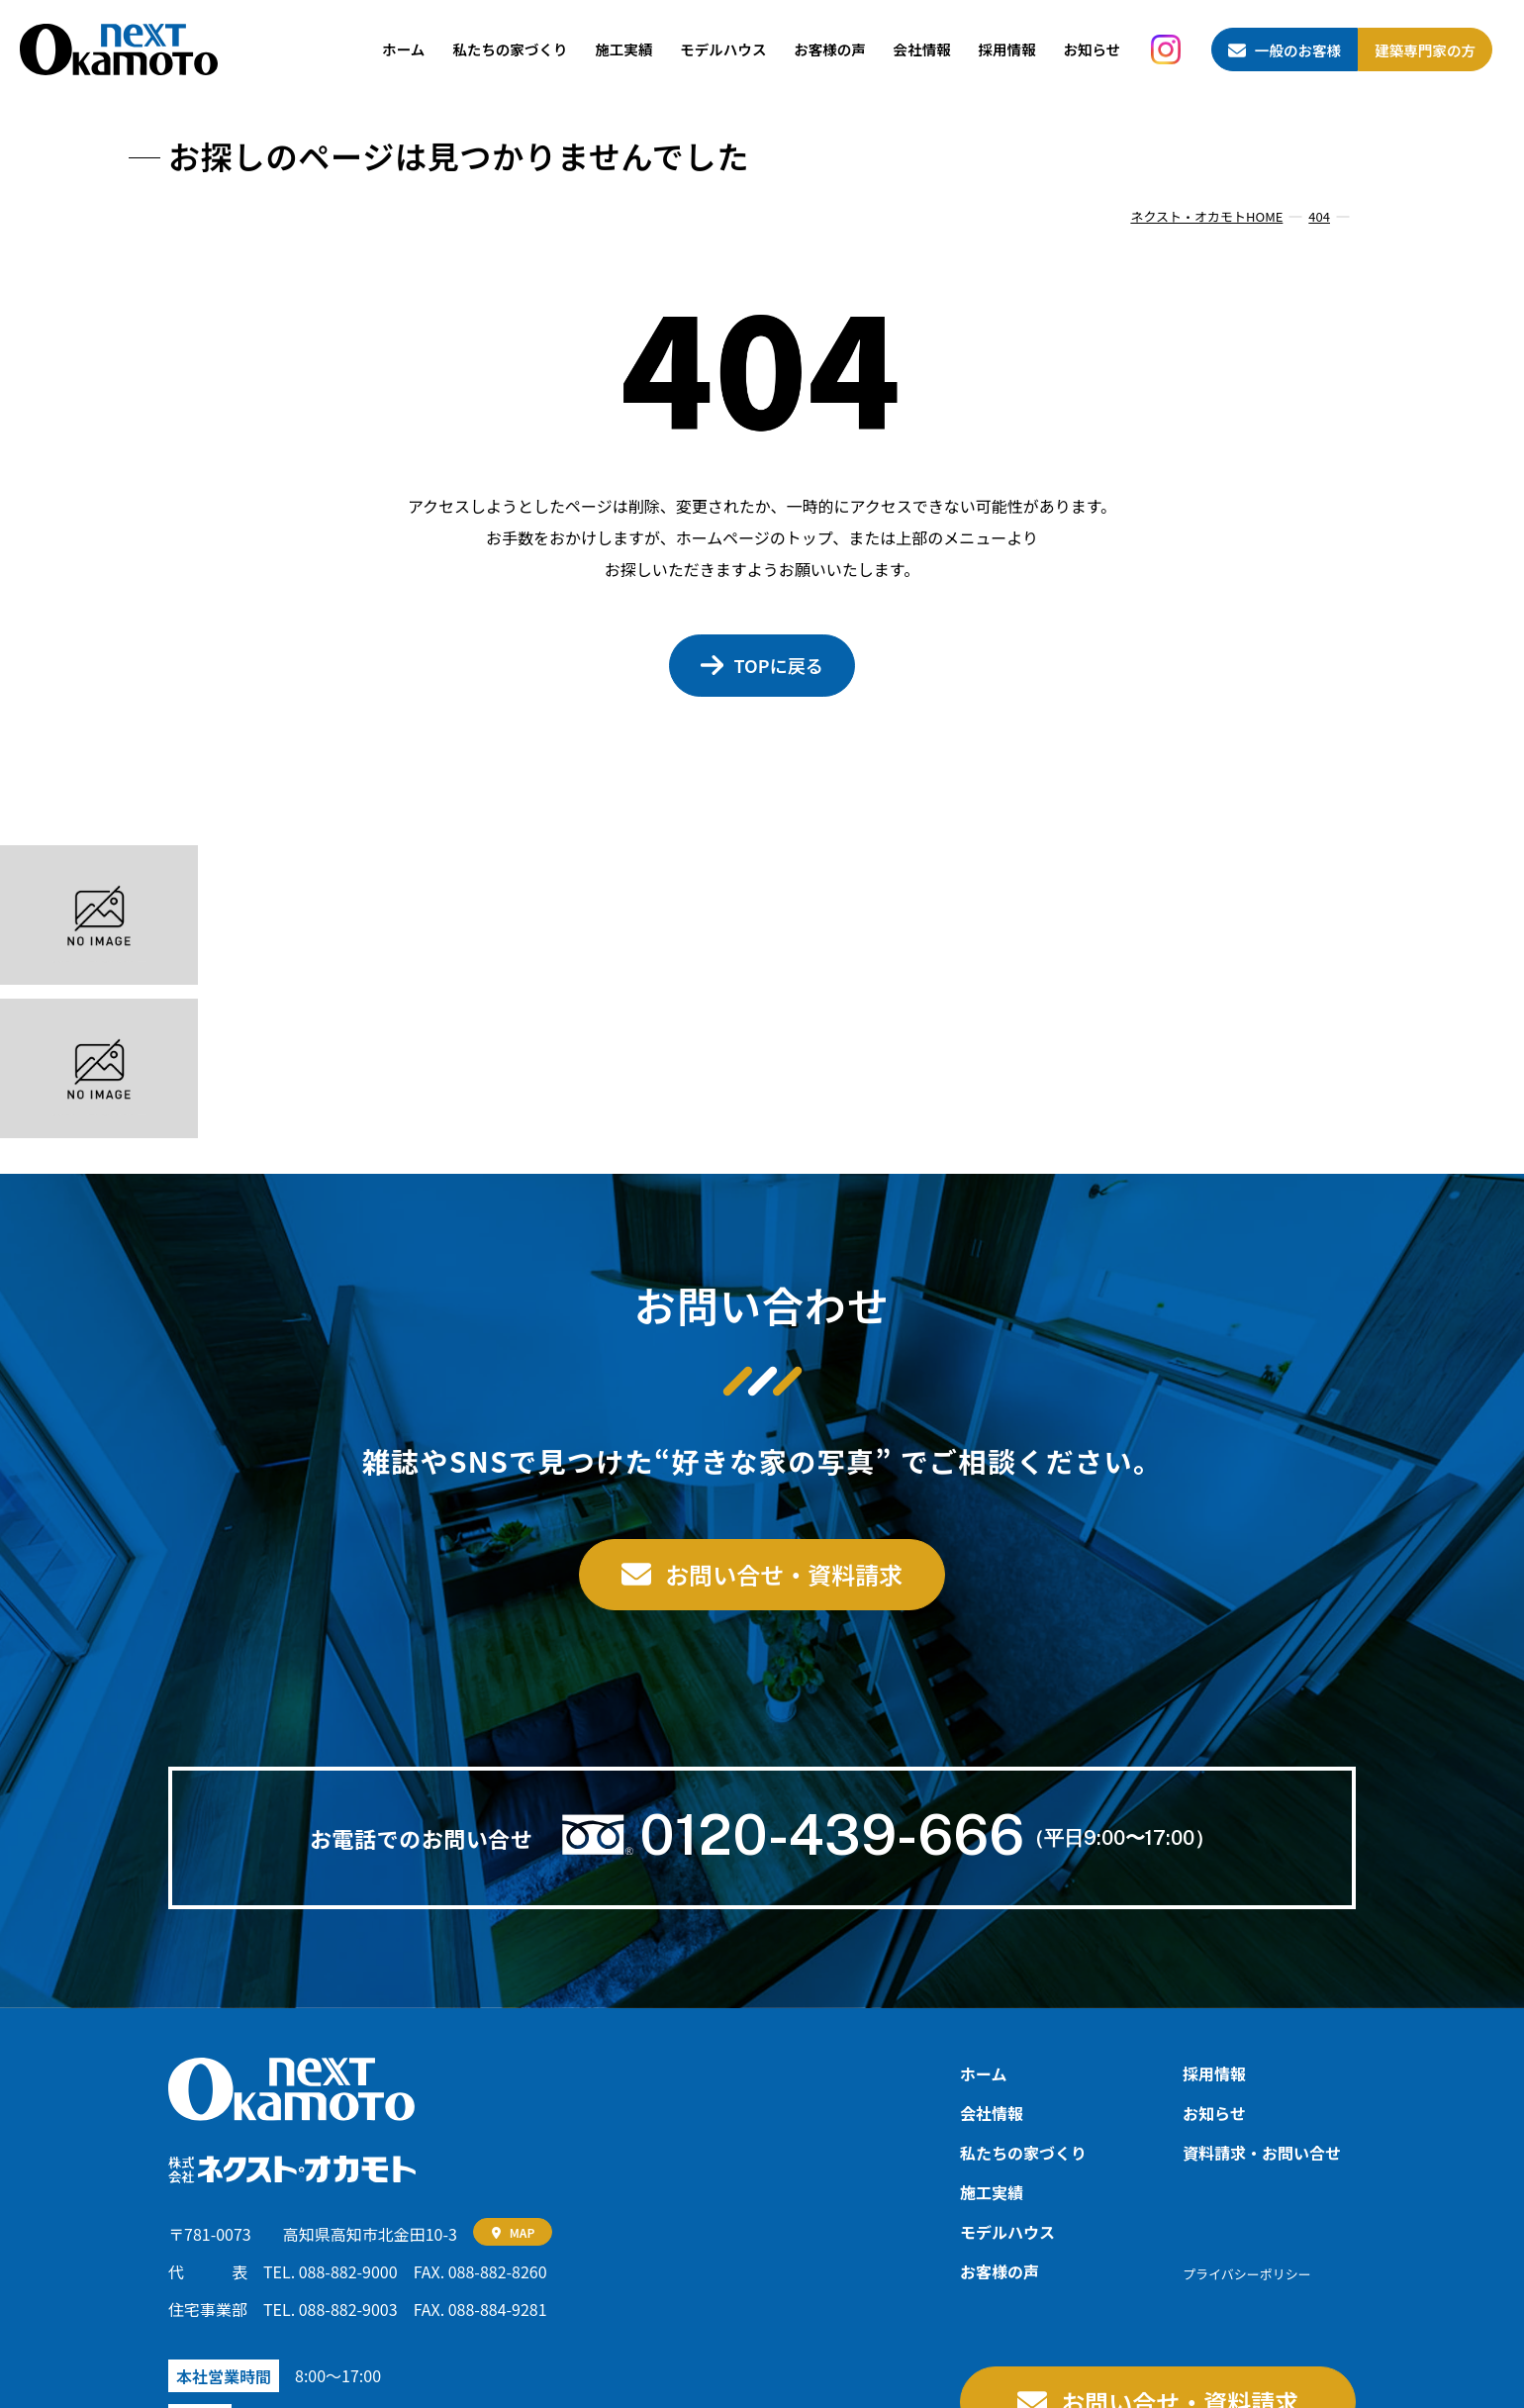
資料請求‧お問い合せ (1262, 2153)
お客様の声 (830, 49)
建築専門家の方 (1425, 50)
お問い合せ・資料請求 (784, 1574)
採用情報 (1007, 49)
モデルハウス (723, 49)
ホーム (403, 49)
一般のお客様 (1298, 50)
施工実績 (623, 49)
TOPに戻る (778, 665)
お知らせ (1091, 49)
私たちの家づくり (509, 49)
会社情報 (922, 49)
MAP (522, 2232)
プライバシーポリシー (1247, 2273)
